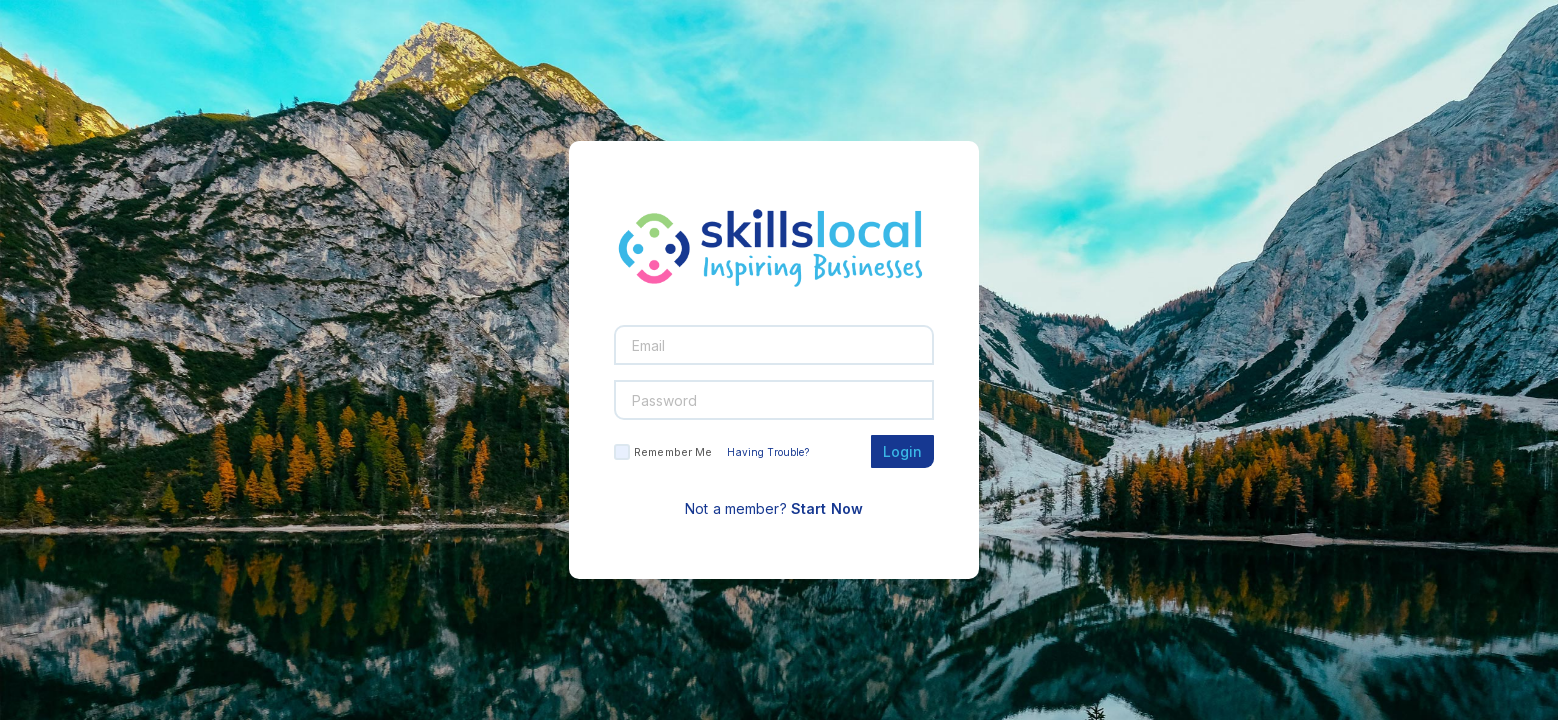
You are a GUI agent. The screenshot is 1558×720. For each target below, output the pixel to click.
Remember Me (673, 452)
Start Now (827, 508)
